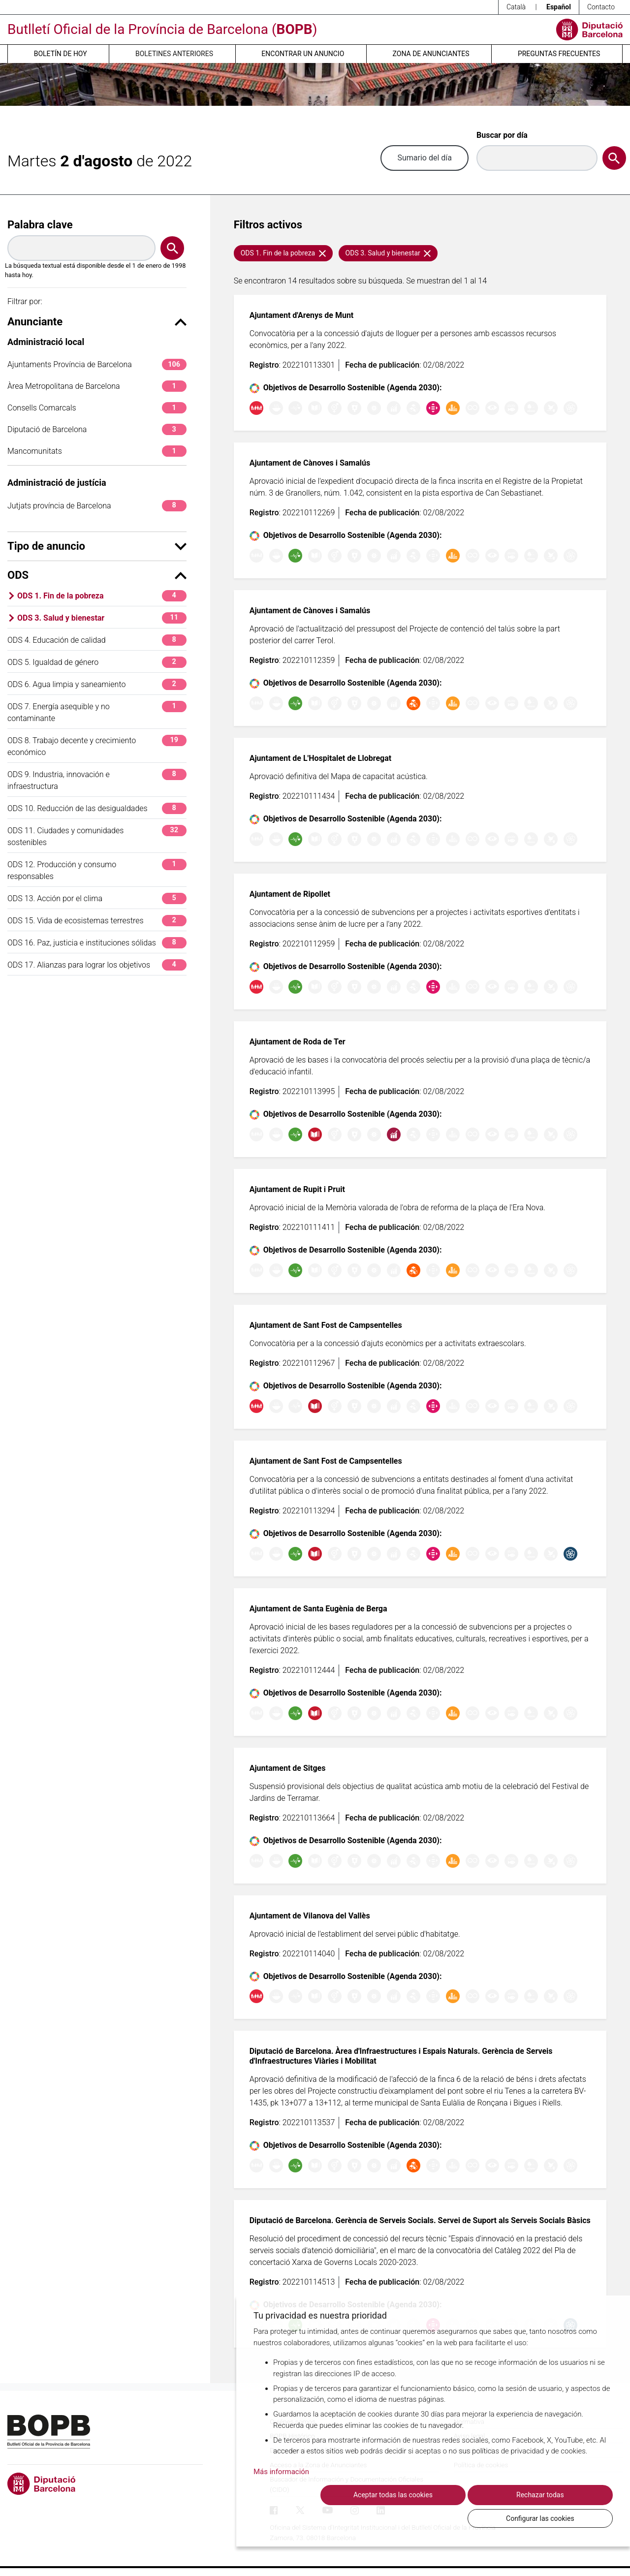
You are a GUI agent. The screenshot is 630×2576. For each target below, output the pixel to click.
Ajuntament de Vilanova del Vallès (310, 1915)
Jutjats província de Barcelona (97, 505)
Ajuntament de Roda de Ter (298, 1041)
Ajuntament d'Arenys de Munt (302, 315)
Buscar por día (502, 135)
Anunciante (97, 321)
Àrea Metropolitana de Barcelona (97, 386)
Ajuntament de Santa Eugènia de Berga (318, 1608)
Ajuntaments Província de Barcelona (97, 364)
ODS (97, 575)
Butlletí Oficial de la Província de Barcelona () (162, 29)
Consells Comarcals (97, 407)
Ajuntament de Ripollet (290, 894)
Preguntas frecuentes (559, 54)
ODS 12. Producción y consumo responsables (97, 870)
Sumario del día (424, 157)
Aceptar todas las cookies (339, 2518)
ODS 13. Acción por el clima (97, 898)
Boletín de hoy (60, 54)
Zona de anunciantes (431, 54)
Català (516, 7)
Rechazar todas (449, 2518)
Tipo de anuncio (97, 546)
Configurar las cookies (559, 2518)
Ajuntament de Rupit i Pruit (297, 1189)
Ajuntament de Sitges (288, 1768)
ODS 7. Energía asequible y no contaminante (97, 712)
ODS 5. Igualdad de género (97, 662)
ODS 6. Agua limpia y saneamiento (97, 684)
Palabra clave (40, 225)
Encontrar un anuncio (302, 54)
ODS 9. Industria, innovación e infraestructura (97, 780)
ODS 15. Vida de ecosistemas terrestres (97, 920)
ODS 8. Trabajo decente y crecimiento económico (97, 746)
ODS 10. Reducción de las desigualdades (97, 808)
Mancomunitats (97, 451)
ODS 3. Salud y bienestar (102, 618)
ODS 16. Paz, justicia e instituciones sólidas (97, 942)
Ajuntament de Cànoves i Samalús (310, 463)
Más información (281, 2494)
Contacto (601, 7)
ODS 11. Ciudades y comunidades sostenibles (97, 836)
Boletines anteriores (174, 54)
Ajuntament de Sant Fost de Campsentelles (326, 1325)
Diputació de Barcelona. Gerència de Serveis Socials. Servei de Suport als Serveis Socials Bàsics (420, 2220)
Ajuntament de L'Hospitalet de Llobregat (321, 758)
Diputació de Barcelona (97, 429)
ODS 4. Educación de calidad (97, 640)
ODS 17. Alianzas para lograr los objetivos (97, 965)
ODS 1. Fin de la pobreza (102, 595)
